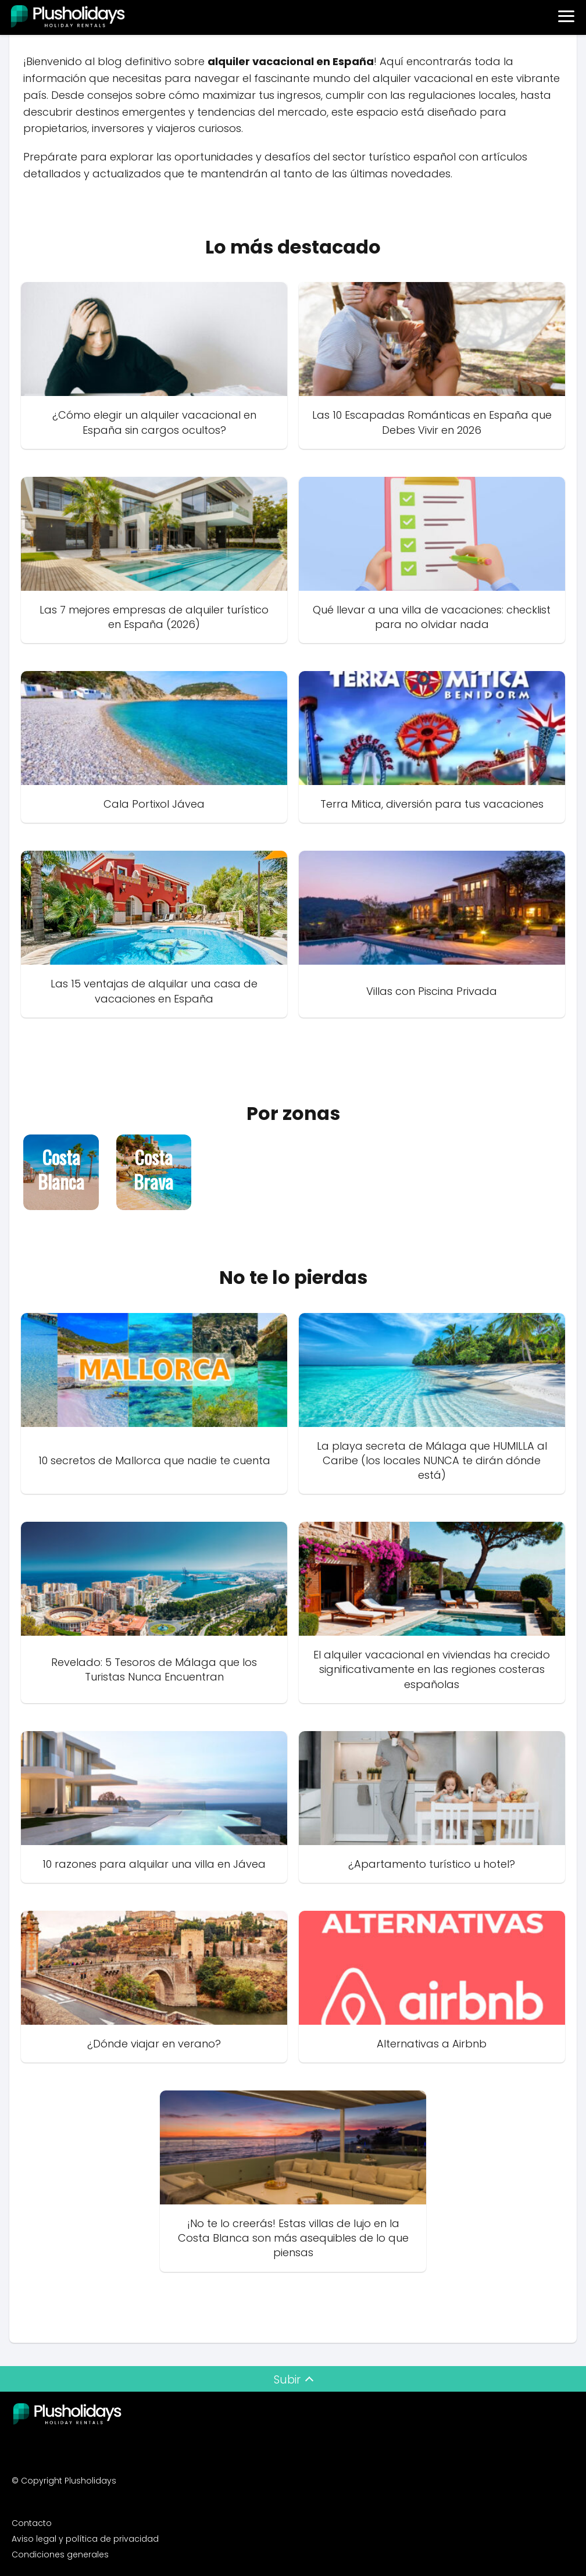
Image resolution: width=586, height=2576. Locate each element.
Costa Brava (153, 1170)
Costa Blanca (61, 1170)
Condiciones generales (60, 2554)
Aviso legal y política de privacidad (85, 2539)
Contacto (32, 2523)
